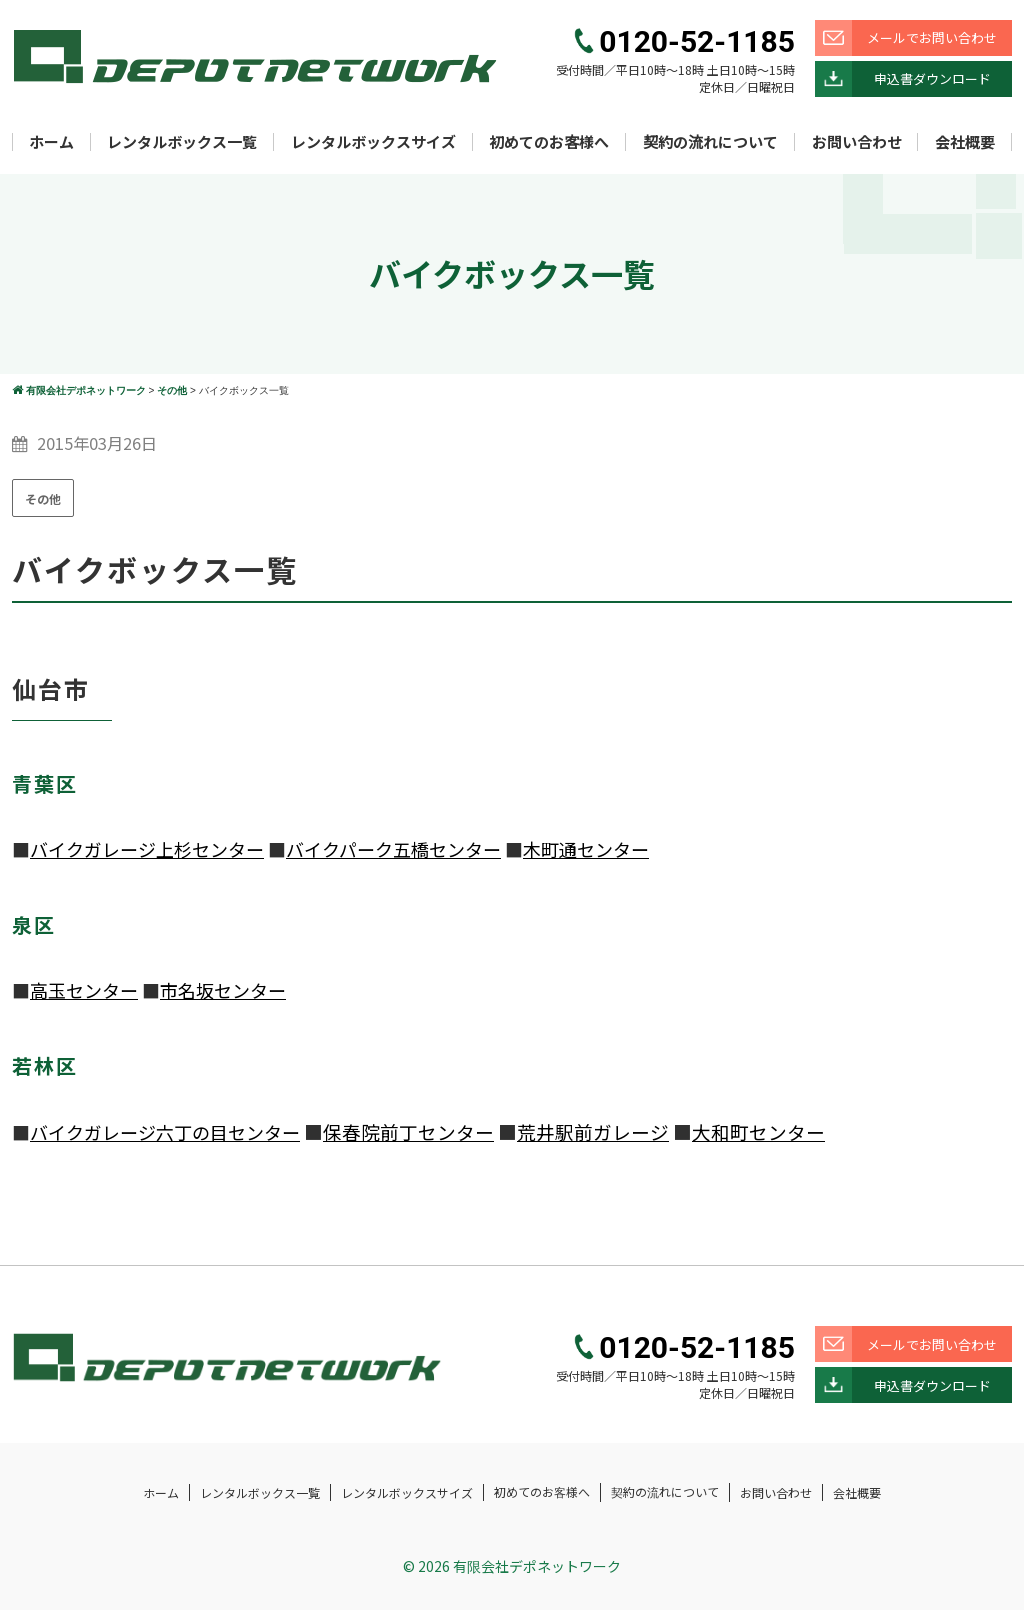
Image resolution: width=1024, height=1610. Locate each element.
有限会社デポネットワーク (537, 1566)
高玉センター (84, 990)
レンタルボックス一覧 (182, 141)
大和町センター (758, 1131)
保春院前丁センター (408, 1131)
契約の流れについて (710, 141)
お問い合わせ (857, 141)
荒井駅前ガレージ (593, 1131)
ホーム (51, 141)
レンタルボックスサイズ (373, 141)
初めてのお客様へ (549, 141)
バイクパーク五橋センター (393, 849)
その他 (43, 498)
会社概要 (965, 141)
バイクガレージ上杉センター (147, 849)
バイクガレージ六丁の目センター (165, 1132)
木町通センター (586, 849)
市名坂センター (223, 990)
